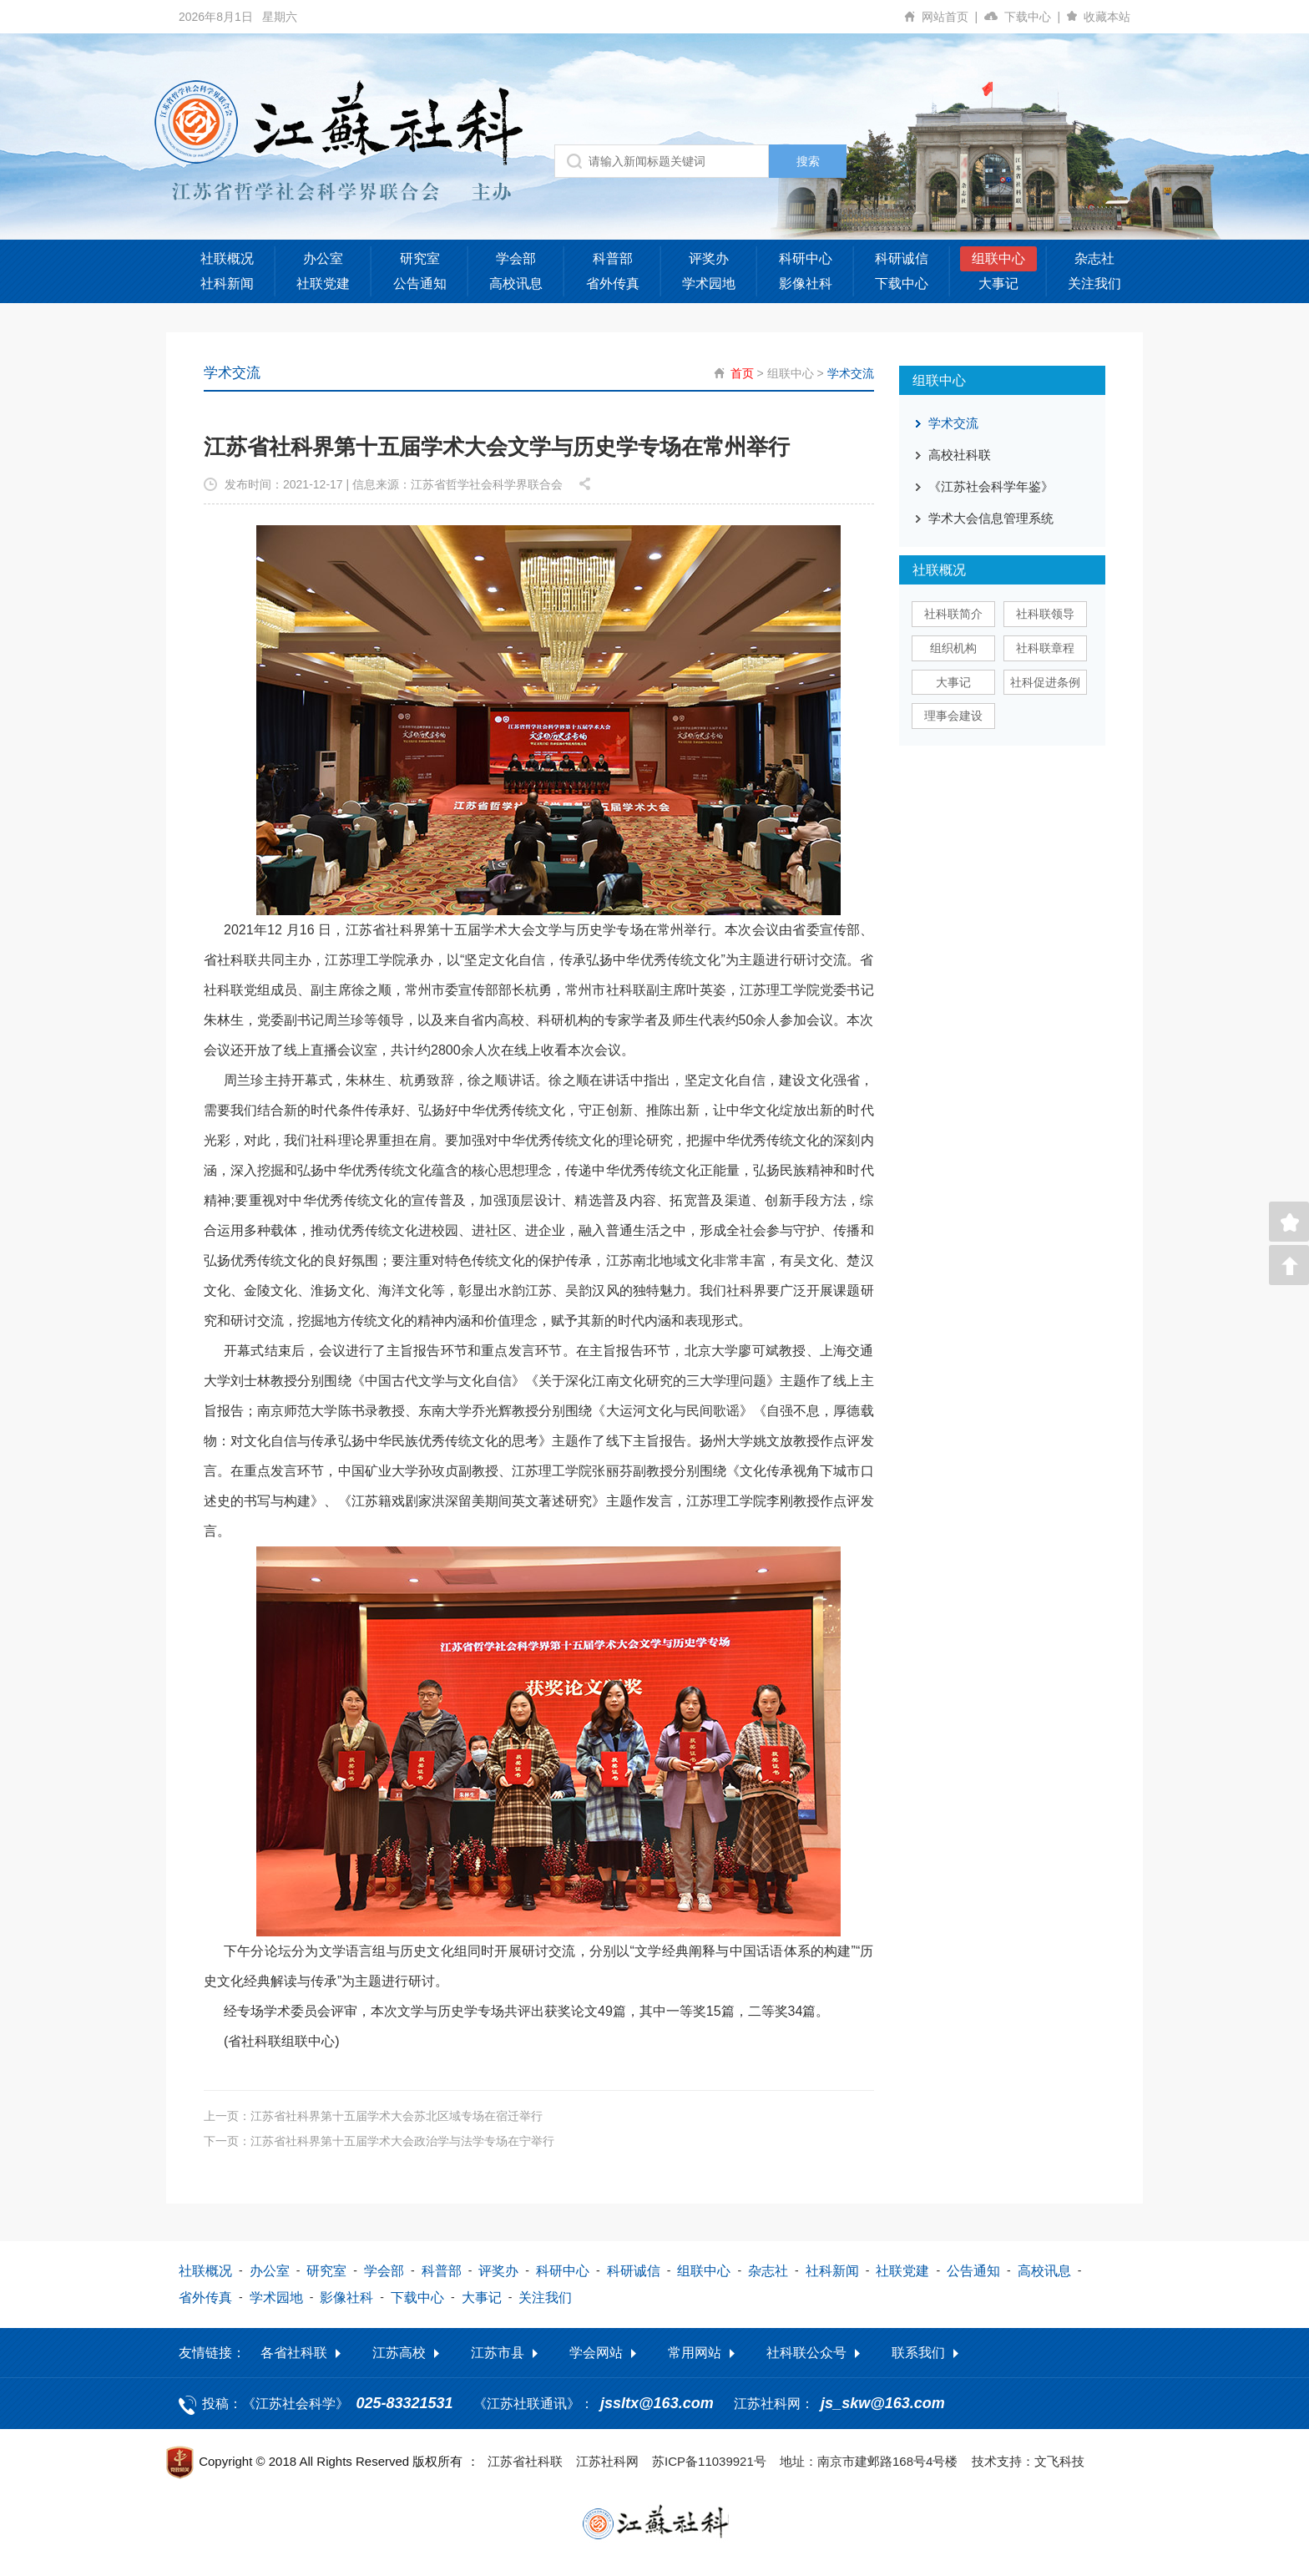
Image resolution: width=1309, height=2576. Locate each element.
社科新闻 (227, 283)
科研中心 (805, 258)
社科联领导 (1045, 613)
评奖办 (709, 258)
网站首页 (953, 16)
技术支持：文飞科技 (1028, 2461)
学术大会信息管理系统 (991, 518)
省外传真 (612, 283)
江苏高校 (399, 2353)
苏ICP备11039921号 (709, 2461)
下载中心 (1035, 16)
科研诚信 (901, 258)
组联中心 (998, 258)
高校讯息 (516, 283)
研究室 (420, 258)
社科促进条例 (1045, 682)
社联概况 (227, 258)
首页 (742, 373)
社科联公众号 (806, 2353)
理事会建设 (953, 715)
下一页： (379, 2141)
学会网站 (596, 2353)
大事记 (998, 283)
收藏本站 (1107, 16)
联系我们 (918, 2353)
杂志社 (1094, 258)
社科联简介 (953, 613)
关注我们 (1094, 283)
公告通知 (420, 283)
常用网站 (694, 2353)
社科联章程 (1045, 648)
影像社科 (805, 283)
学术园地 (708, 283)
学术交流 (850, 373)
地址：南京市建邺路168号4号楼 (869, 2461)
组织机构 (953, 648)
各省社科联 (293, 2353)
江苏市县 (497, 2353)
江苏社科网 (607, 2461)
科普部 (613, 258)
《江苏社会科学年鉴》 (991, 486)
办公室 (323, 258)
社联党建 (323, 283)
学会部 (516, 258)
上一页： (373, 2116)
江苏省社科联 (525, 2461)
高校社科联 (959, 455)
